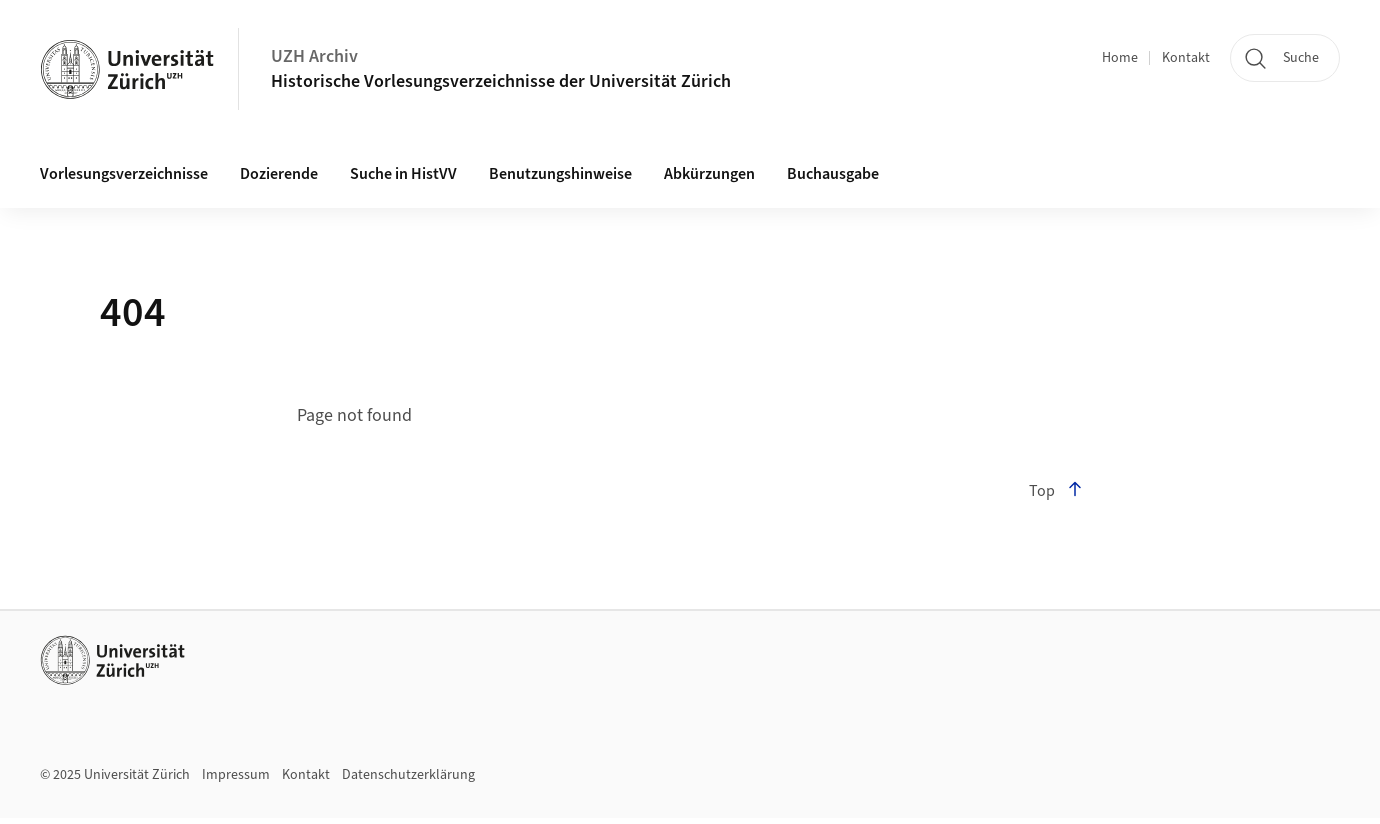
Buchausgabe (833, 174)
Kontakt (1186, 58)
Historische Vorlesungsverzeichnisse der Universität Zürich (501, 81)
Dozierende (279, 174)
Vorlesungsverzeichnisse (124, 174)
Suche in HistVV (403, 174)
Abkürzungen (709, 174)
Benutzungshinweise (560, 174)
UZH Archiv (314, 56)
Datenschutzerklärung (408, 775)
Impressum (236, 775)
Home (1120, 58)
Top (1056, 491)
